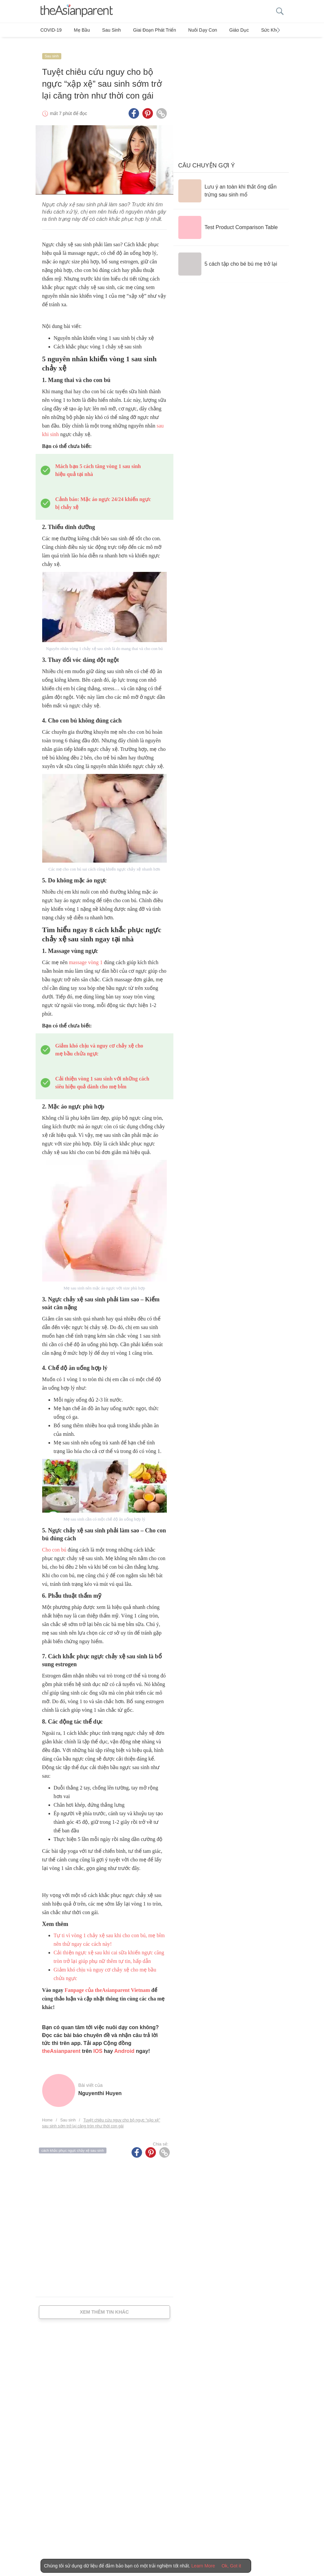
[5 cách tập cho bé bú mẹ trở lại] (227, 256)
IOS (98, 2043)
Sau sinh (103, 30)
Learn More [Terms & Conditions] (203, 2565)
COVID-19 (51, 30)
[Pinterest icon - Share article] (147, 106)
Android (124, 2043)
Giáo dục (219, 30)
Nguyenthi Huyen (100, 2085)
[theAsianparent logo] (77, 11)
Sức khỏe (247, 30)
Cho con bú (54, 1542)
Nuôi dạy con (186, 30)
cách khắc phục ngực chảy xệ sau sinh (73, 2143)
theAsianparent (61, 2043)
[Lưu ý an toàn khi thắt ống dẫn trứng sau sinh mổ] (231, 183)
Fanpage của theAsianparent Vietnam (107, 1982)
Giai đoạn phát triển (142, 30)
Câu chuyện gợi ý (206, 158)
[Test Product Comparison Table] (228, 219)
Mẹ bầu (78, 30)
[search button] (280, 11)
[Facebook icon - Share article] (134, 106)
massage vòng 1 (86, 955)
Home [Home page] (47, 2112)
